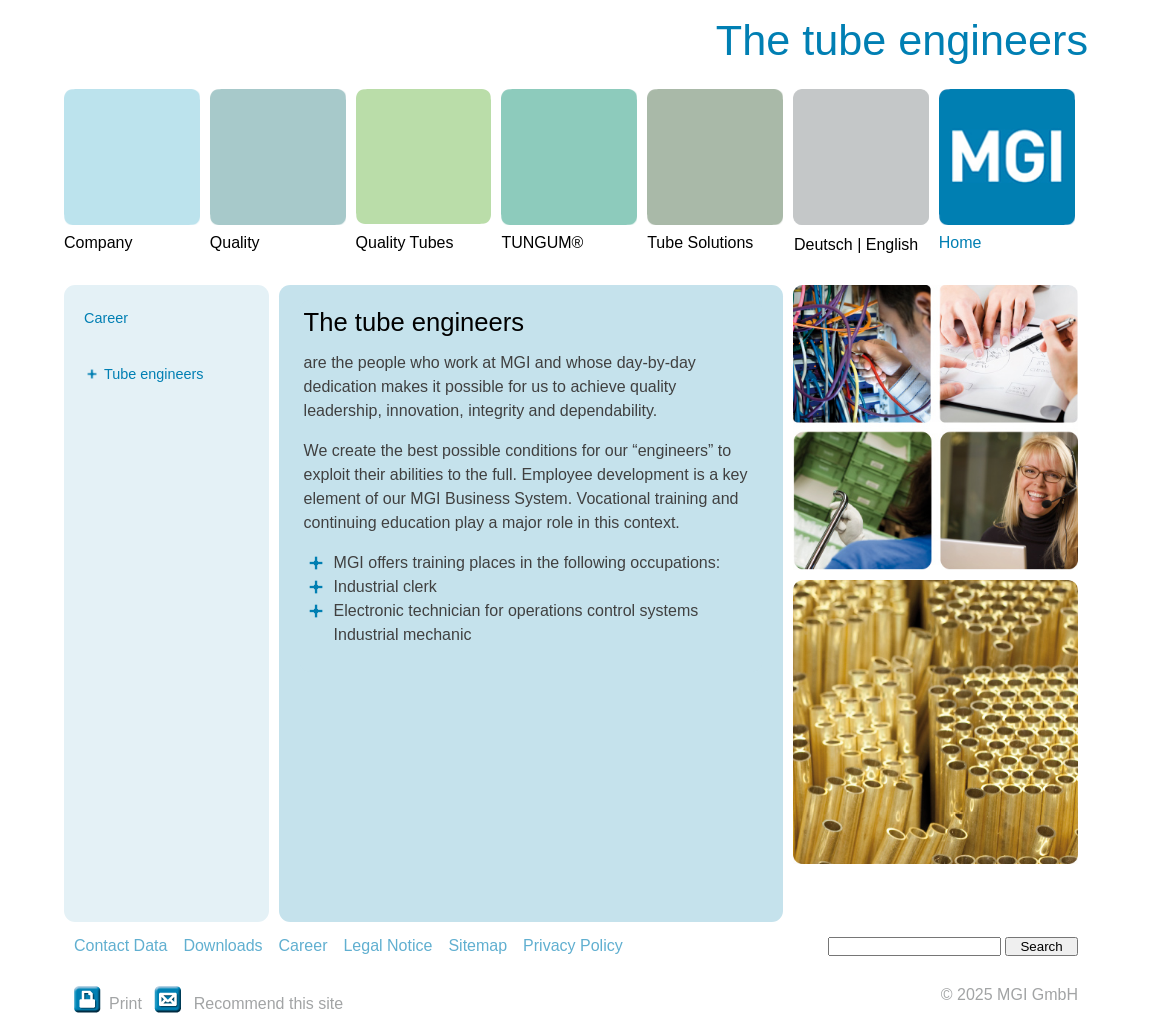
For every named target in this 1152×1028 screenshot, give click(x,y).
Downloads (222, 945)
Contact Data (120, 945)
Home (960, 242)
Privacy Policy (573, 945)
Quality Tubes (405, 242)
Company (98, 242)
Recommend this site (268, 1003)
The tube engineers (902, 40)
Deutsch (823, 244)
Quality (235, 242)
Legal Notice (387, 945)
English (892, 244)
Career (303, 945)
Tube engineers (153, 374)
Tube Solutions (700, 242)
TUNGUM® (542, 242)
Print (108, 1003)
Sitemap (477, 945)
